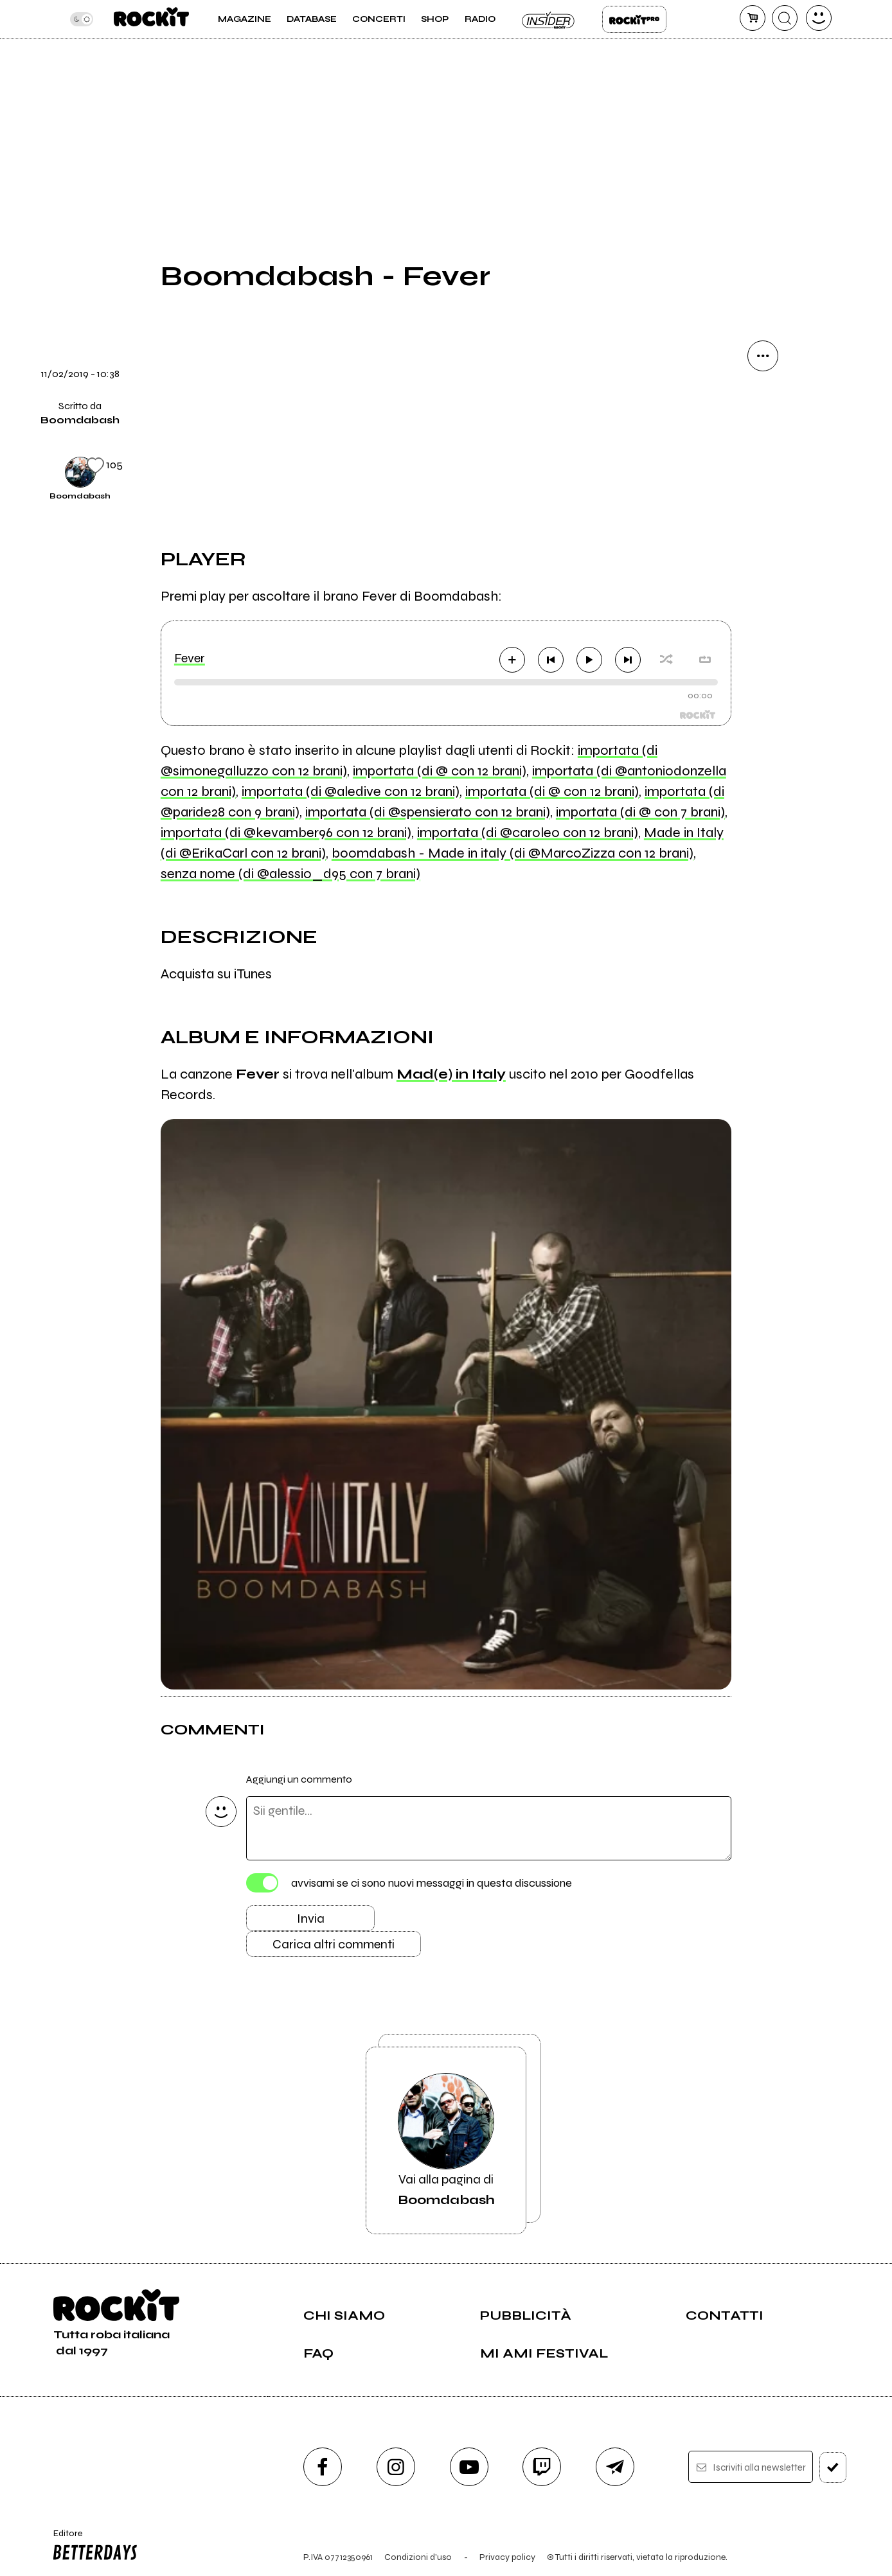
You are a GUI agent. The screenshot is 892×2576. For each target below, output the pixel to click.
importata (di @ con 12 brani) (439, 771)
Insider (549, 19)
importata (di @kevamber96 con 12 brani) (286, 832)
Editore (92, 2546)
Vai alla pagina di (446, 2140)
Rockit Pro (634, 19)
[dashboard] (819, 18)
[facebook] (322, 2467)
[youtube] (469, 2467)
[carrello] (752, 18)
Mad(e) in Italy (451, 1074)
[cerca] (785, 18)
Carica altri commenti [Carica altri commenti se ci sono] (333, 1944)
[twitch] (541, 2467)
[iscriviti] (832, 2467)
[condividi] (762, 355)
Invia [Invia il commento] (311, 1918)
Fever (189, 658)
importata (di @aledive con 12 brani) (350, 791)
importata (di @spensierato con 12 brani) (427, 812)
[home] (151, 19)
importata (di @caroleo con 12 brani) (527, 832)
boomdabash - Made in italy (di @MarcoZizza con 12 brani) (512, 853)
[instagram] (396, 2467)
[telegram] (615, 2467)
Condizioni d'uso (418, 2557)
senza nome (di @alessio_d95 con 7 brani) (290, 873)
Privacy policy (507, 2557)
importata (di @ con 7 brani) (640, 812)
